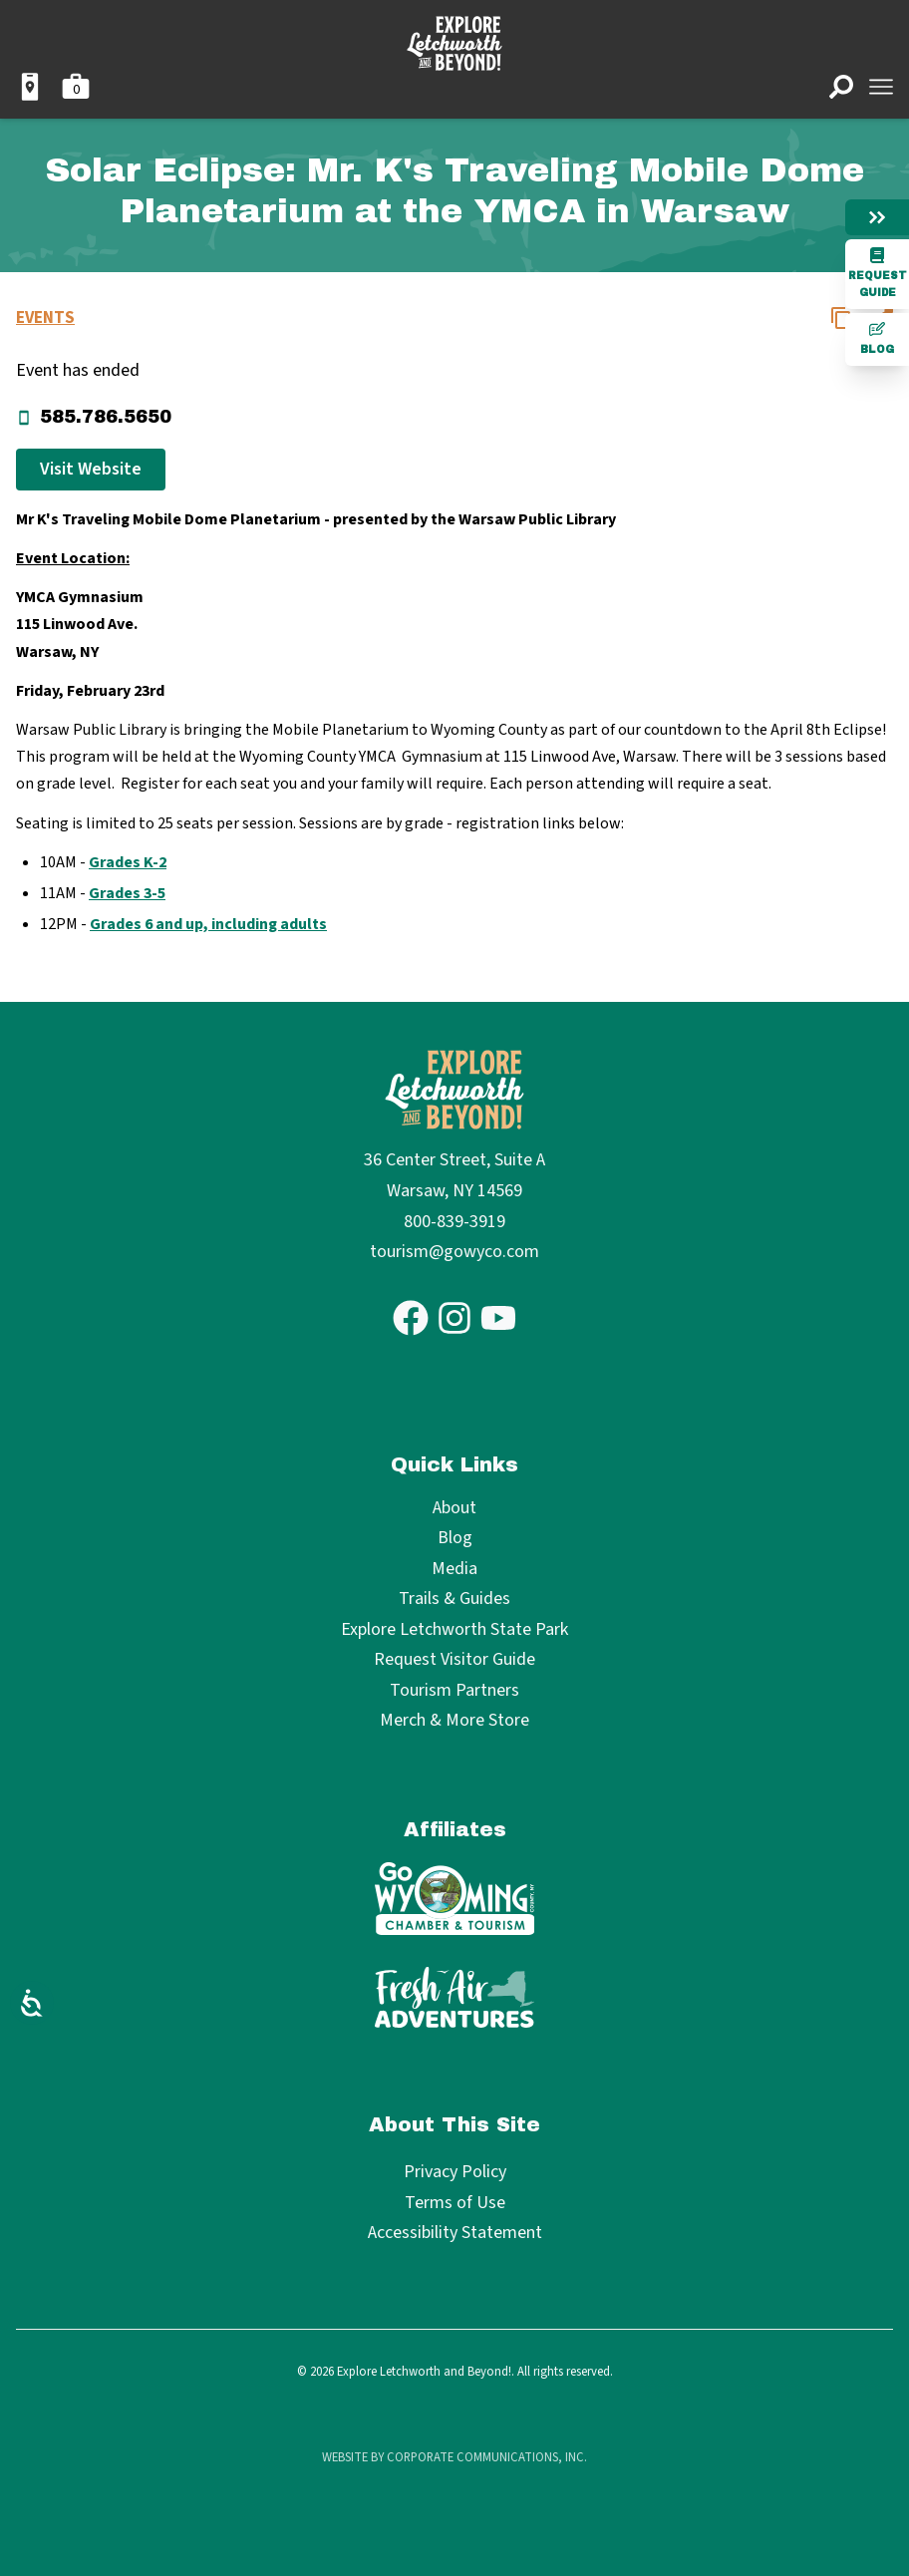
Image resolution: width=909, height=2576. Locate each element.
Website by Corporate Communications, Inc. (454, 2457)
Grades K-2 (127, 862)
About (454, 1508)
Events (45, 318)
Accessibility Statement (455, 2232)
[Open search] (841, 87)
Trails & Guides (454, 1599)
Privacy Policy (455, 2171)
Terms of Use (455, 2202)
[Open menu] (881, 87)
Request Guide (877, 272)
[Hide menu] (877, 217)
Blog (877, 338)
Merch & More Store (454, 1721)
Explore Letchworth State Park (454, 1630)
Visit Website (91, 469)
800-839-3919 (454, 1221)
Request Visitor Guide (454, 1660)
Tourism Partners (454, 1691)
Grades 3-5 (127, 893)
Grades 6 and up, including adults (208, 924)
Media (454, 1569)
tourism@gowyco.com (454, 1251)
